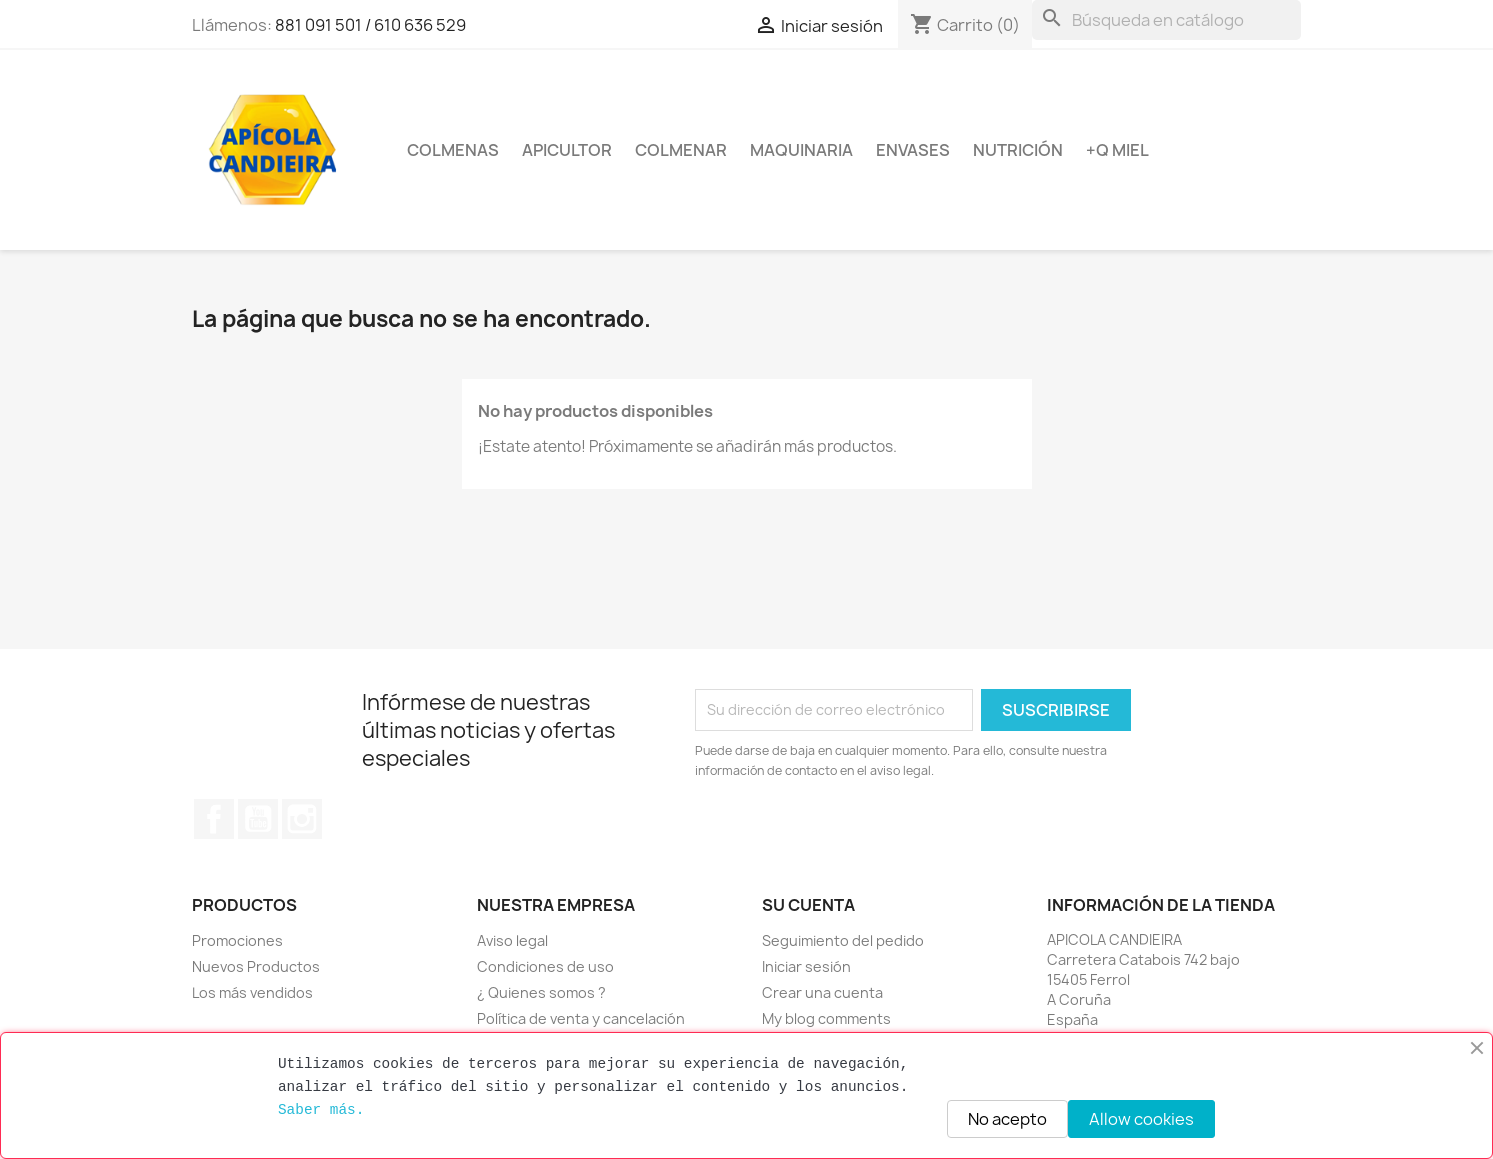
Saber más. (321, 1110)
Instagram (302, 819)
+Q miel (1117, 150)
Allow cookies (1141, 1119)
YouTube (258, 819)
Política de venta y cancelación (581, 1018)
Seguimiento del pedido (843, 940)
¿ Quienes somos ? (541, 992)
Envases (913, 150)
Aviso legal (512, 940)
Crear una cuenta (822, 992)
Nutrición (1018, 150)
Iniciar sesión (806, 966)
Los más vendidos (252, 992)
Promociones (237, 940)
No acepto (1007, 1119)
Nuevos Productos (256, 966)
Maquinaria (801, 150)
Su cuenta (808, 905)
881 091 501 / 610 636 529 (370, 25)
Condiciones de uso (545, 966)
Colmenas (453, 150)
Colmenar (681, 150)
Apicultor (567, 150)
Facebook (214, 819)
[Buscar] (1166, 20)
